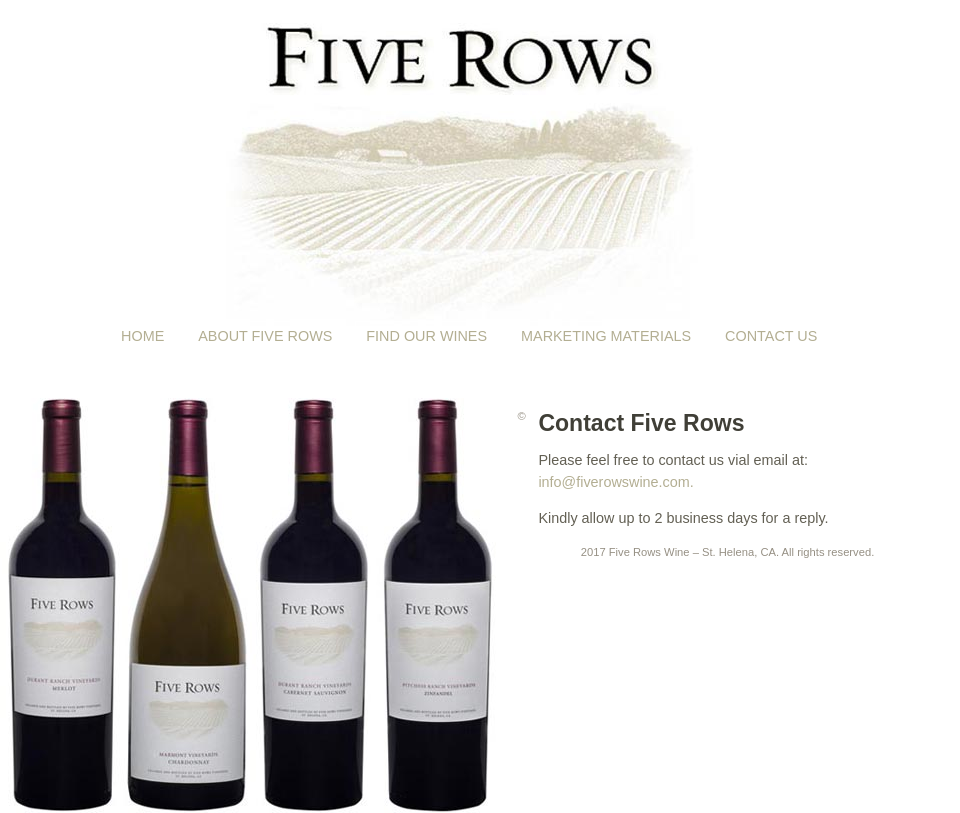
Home (142, 336)
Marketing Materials (606, 336)
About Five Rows (265, 336)
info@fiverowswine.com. (615, 482)
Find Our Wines (426, 336)
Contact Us (771, 336)
